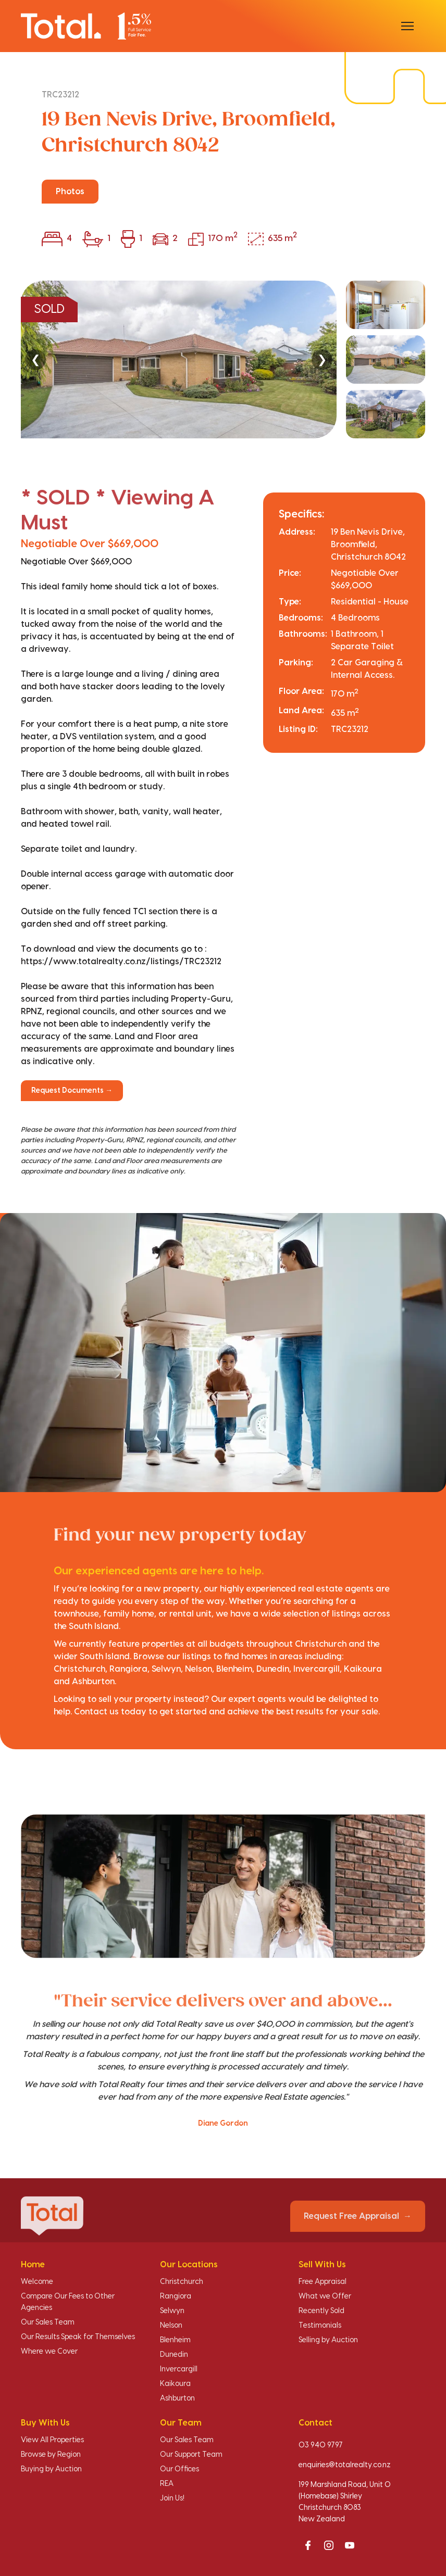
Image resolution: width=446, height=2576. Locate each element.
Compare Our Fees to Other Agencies (68, 2302)
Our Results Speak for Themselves (78, 2337)
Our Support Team (191, 2454)
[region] (223, 359)
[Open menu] (407, 26)
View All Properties (52, 2440)
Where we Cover (49, 2351)
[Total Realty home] (86, 25)
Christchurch (181, 2281)
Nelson (171, 2325)
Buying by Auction (51, 2469)
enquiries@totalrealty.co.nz (345, 2465)
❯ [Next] (322, 359)
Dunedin (174, 2354)
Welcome (37, 2281)
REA (167, 2483)
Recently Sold (321, 2311)
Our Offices (179, 2469)
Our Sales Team (48, 2322)
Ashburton (177, 2398)
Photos (70, 191)
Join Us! (172, 2498)
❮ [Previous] (35, 359)
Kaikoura (175, 2384)
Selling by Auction (328, 2340)
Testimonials (320, 2325)
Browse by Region (51, 2454)
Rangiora (175, 2296)
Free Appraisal (322, 2281)
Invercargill (178, 2369)
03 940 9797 (321, 2445)
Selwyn (172, 2311)
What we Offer (325, 2296)
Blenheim (175, 2340)
